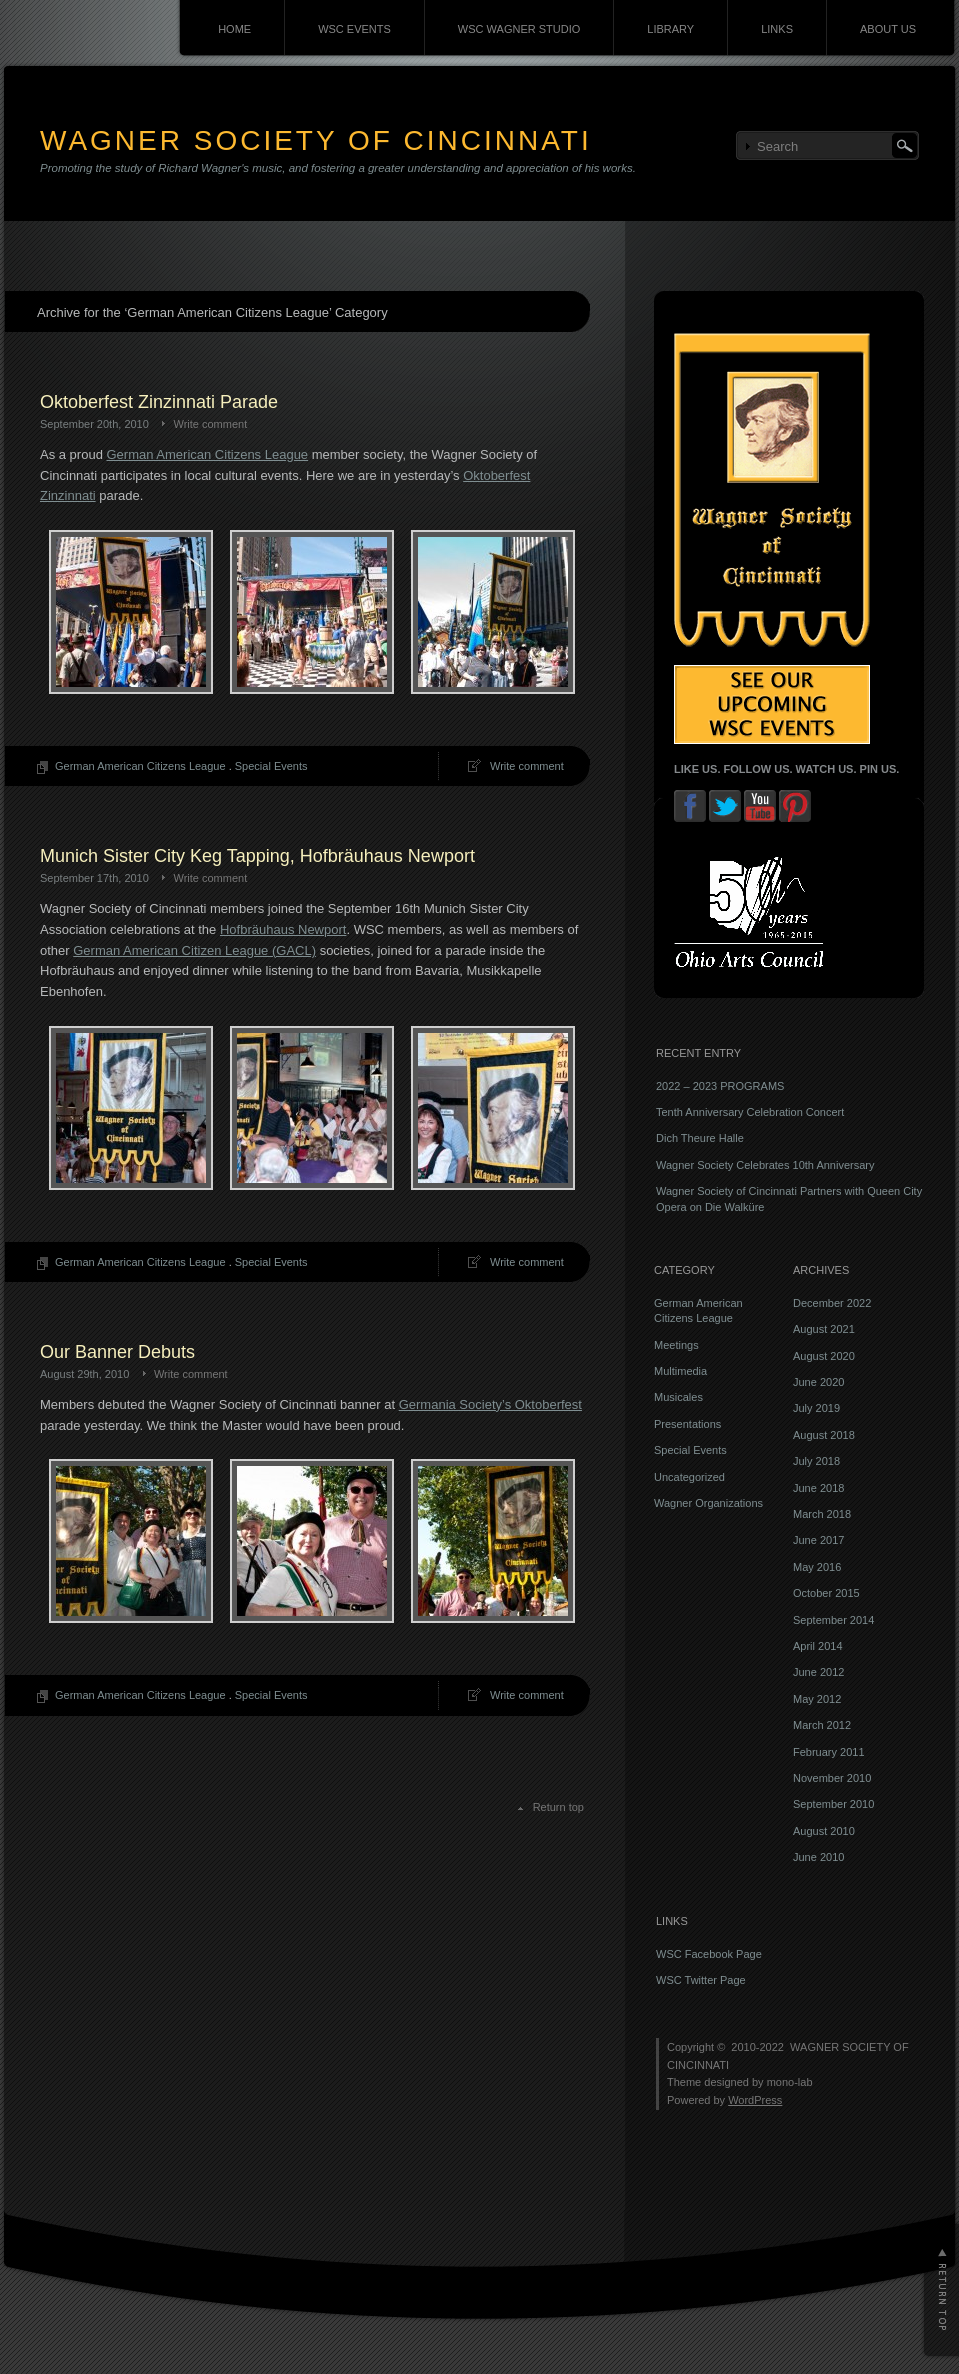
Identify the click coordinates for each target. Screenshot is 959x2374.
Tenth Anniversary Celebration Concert (750, 1112)
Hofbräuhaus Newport (283, 929)
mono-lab (790, 2082)
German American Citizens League (208, 454)
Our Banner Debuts (117, 1352)
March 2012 (822, 1725)
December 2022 (832, 1303)
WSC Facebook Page (709, 1954)
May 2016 (817, 1567)
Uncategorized (689, 1477)
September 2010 (833, 1804)
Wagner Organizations (708, 1503)
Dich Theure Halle (700, 1138)
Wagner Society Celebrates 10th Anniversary (765, 1165)
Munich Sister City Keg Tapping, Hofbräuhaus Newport (257, 856)
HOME (234, 29)
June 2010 (818, 1857)
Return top (558, 1807)
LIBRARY (670, 29)
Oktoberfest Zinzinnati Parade (159, 402)
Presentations (687, 1424)
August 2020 (824, 1356)
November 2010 (832, 1778)
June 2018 (818, 1488)
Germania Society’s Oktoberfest (490, 1404)
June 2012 (818, 1672)
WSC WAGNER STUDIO (519, 29)
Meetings (676, 1345)
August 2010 (824, 1831)
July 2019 (816, 1408)
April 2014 (818, 1646)
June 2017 (818, 1540)
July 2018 (816, 1461)
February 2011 (829, 1752)
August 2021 (824, 1329)
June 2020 (818, 1382)
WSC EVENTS (354, 29)
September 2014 (833, 1620)
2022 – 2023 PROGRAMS (720, 1086)
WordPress (755, 2100)
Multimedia (680, 1371)
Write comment (210, 424)
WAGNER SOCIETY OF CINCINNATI (316, 140)
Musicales (678, 1397)
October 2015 (826, 1593)
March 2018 (822, 1514)
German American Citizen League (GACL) (194, 950)
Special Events (271, 766)
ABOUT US (888, 29)
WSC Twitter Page (701, 1980)
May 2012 (817, 1699)
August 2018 (824, 1435)
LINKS (777, 29)
